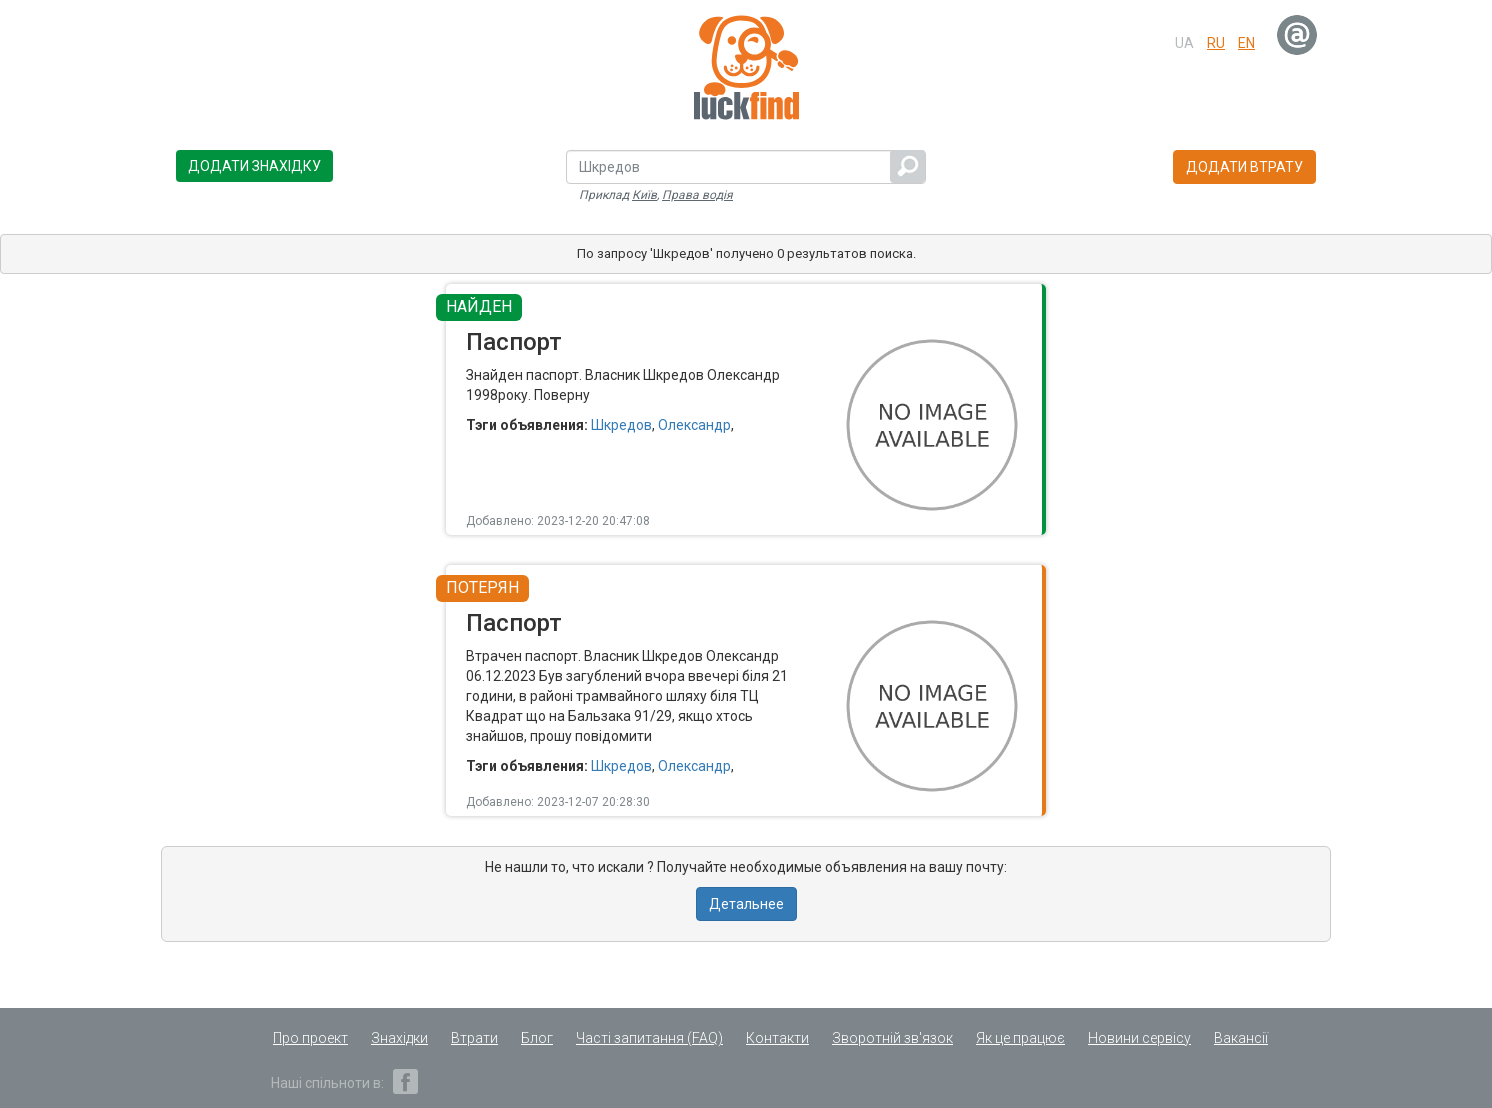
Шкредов (621, 425)
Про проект (310, 1038)
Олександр (694, 425)
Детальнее (746, 904)
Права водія (697, 195)
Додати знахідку (254, 166)
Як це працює (1020, 1038)
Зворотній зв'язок (892, 1038)
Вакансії (1241, 1038)
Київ (644, 195)
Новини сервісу (1139, 1038)
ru (1216, 43)
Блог (537, 1038)
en (1246, 43)
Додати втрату (1244, 167)
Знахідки (399, 1038)
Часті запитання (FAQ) (649, 1038)
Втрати (474, 1038)
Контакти (777, 1038)
